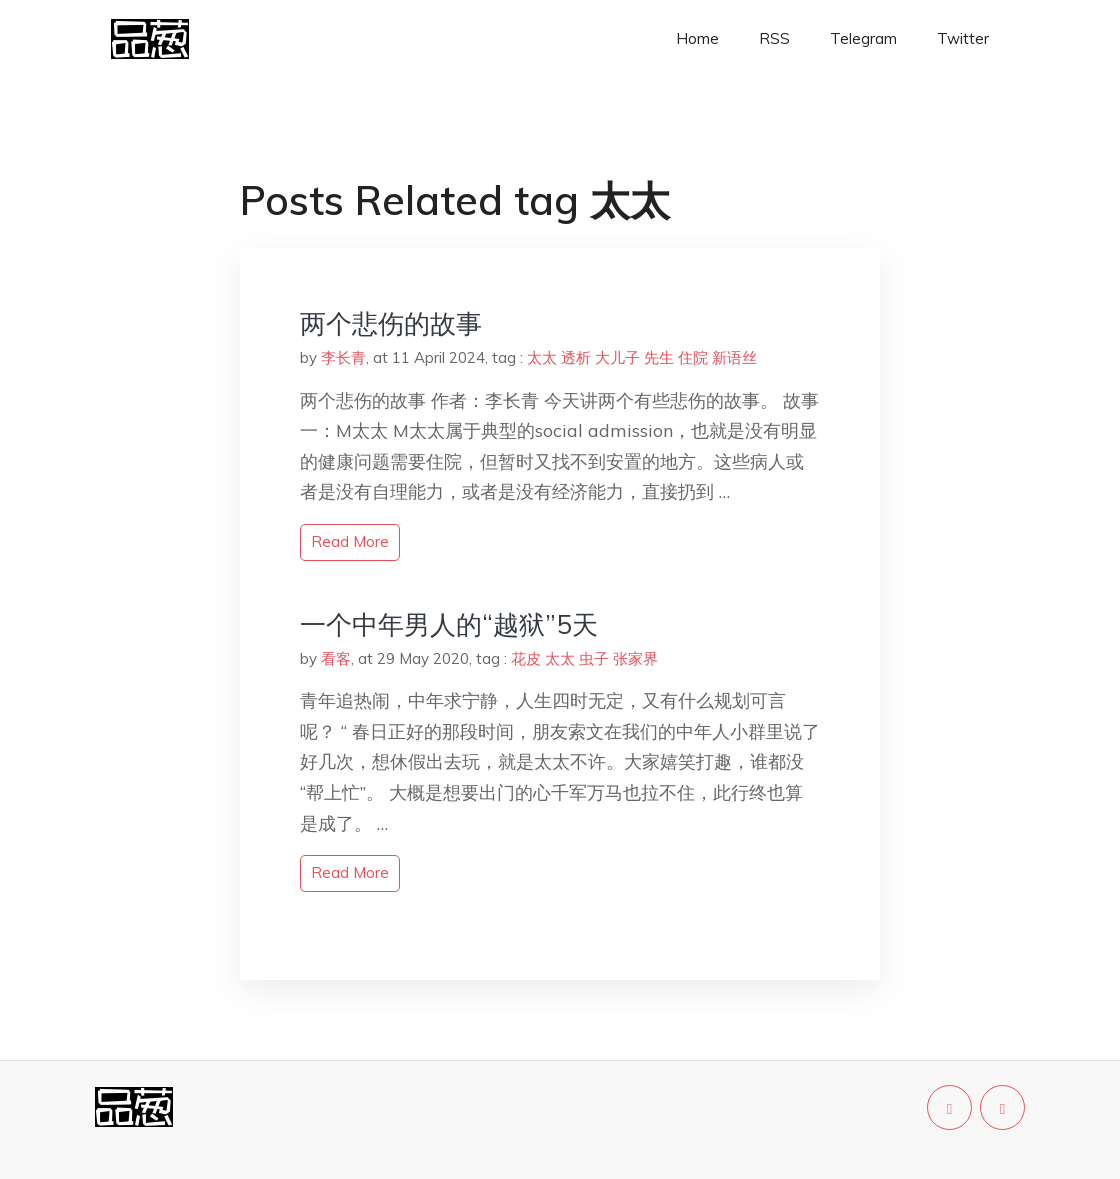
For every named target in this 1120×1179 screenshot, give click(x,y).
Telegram (863, 38)
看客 (336, 658)
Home (697, 38)
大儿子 (617, 357)
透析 (576, 357)
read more (350, 541)
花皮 (526, 658)
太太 (542, 357)
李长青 (343, 357)
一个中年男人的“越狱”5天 (449, 624)
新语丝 (734, 357)
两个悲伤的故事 (391, 323)
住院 (693, 357)
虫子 (594, 658)
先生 (659, 357)
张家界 (635, 658)
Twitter (963, 38)
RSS (774, 38)
